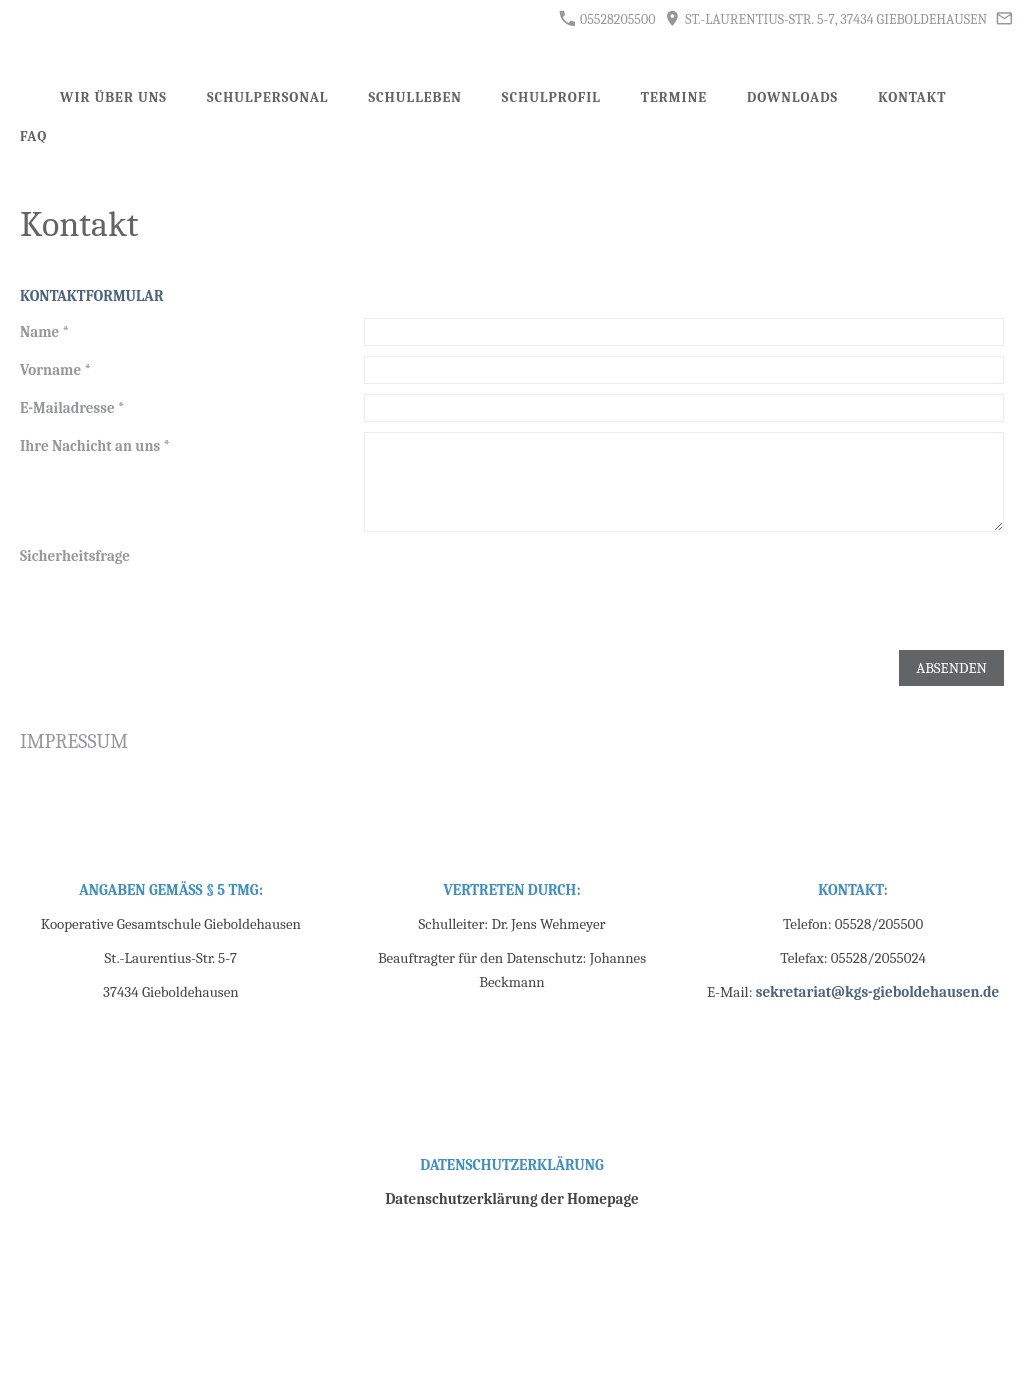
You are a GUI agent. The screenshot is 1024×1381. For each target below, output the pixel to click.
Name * (44, 332)
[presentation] (516, 581)
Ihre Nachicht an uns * (95, 446)
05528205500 (607, 19)
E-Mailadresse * (72, 408)
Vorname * (55, 370)
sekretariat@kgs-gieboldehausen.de (877, 992)
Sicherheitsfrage (75, 556)
